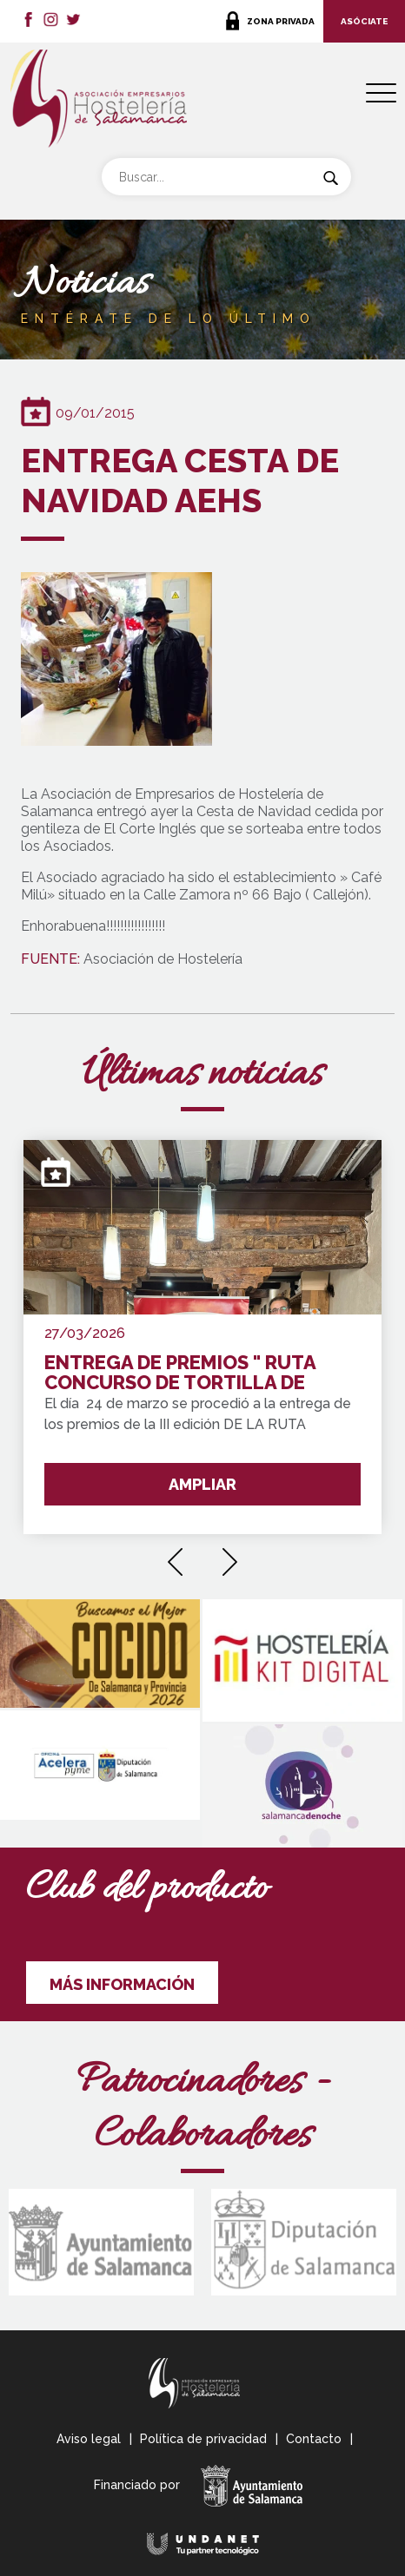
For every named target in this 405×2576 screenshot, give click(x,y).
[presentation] (175, 1556)
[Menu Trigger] (381, 93)
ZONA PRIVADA (281, 21)
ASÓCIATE (364, 21)
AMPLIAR (202, 1484)
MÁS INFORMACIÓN (122, 1984)
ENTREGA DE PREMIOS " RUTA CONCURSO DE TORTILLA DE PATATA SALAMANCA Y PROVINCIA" (179, 1373)
